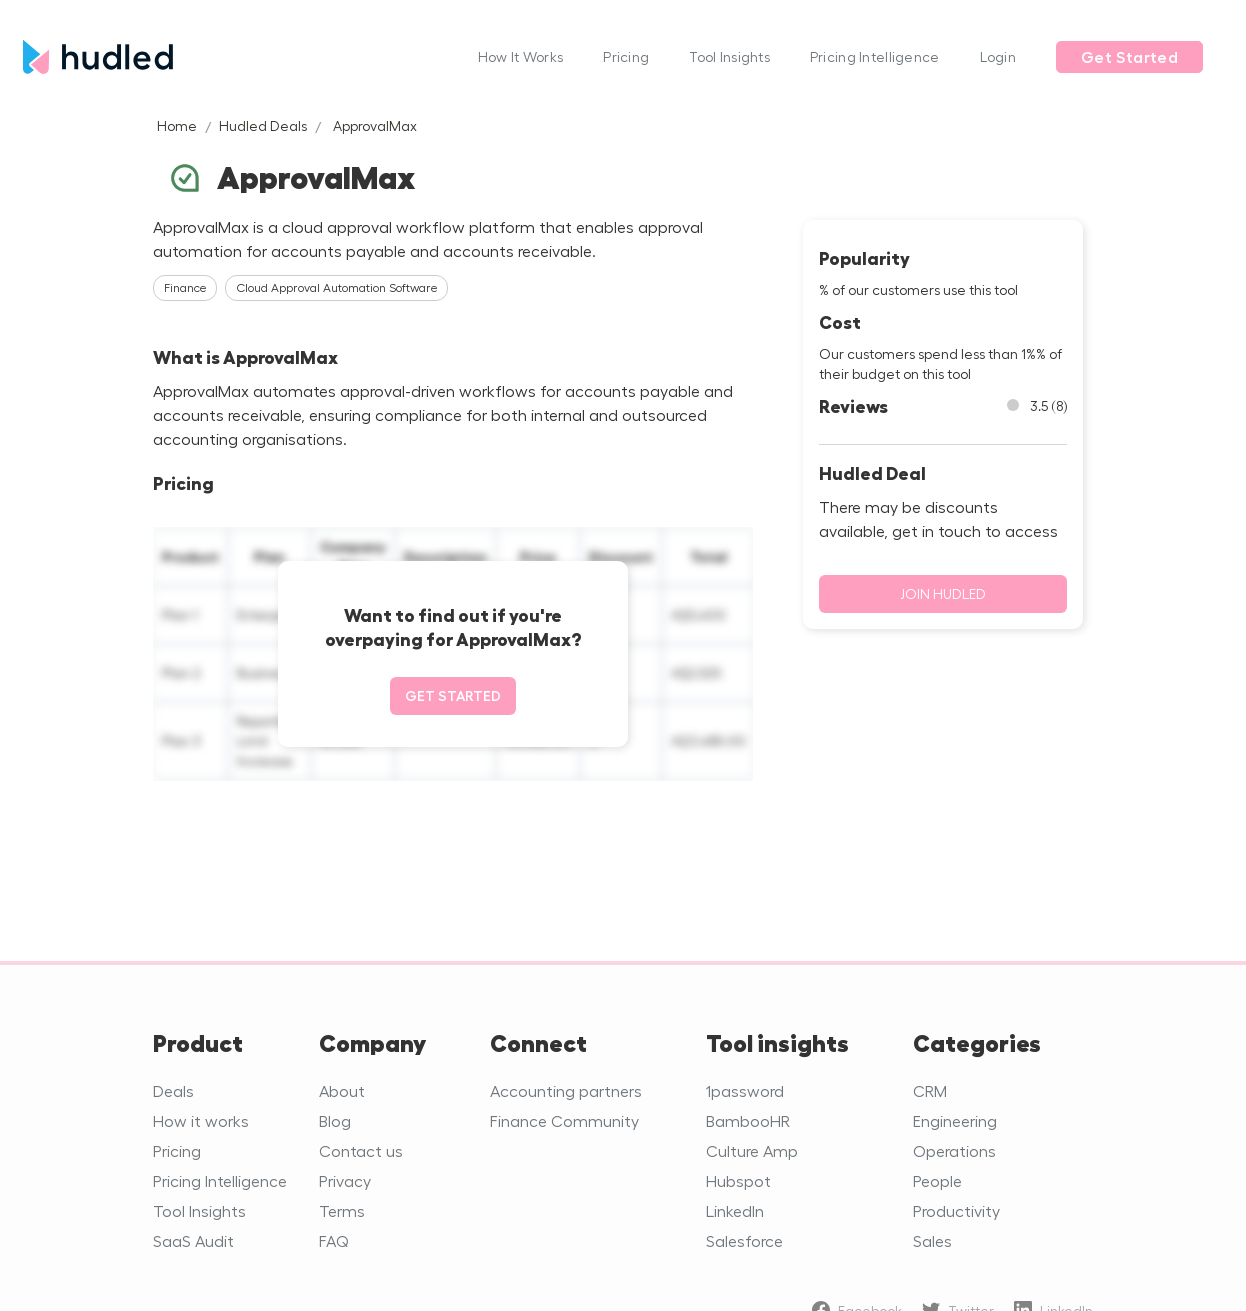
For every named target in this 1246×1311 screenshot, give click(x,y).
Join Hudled (943, 593)
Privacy (345, 1180)
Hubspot (738, 1180)
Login (998, 56)
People (937, 1180)
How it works (201, 1120)
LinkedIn (735, 1210)
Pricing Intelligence (875, 56)
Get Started (1129, 57)
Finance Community (564, 1120)
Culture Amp (752, 1150)
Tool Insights (729, 56)
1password (745, 1090)
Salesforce (744, 1240)
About (342, 1090)
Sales (932, 1240)
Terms (342, 1210)
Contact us (361, 1150)
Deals (173, 1090)
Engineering (955, 1120)
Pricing (626, 56)
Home (177, 125)
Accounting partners (566, 1090)
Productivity (956, 1210)
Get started (453, 695)
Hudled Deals (263, 125)
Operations (954, 1150)
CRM (930, 1090)
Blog (335, 1120)
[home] (240, 56)
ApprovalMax (375, 125)
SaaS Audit (193, 1240)
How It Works (520, 56)
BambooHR (748, 1120)
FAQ (334, 1240)
